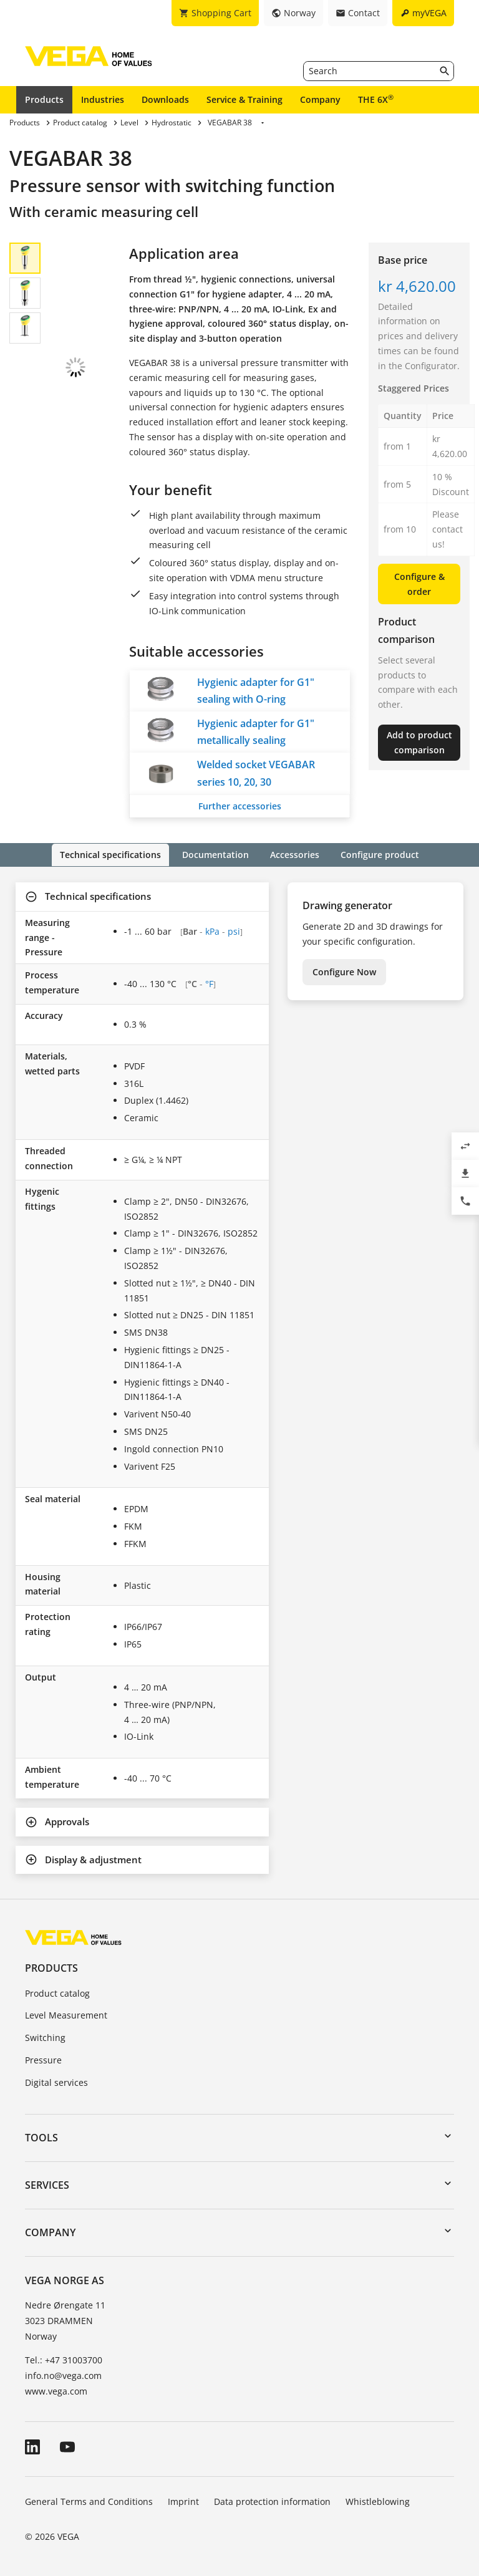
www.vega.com (56, 2390)
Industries (102, 99)
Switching (45, 2037)
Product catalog (57, 1993)
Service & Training (244, 99)
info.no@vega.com (63, 2375)
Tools (41, 2137)
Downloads (165, 99)
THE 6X (376, 99)
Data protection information (272, 2501)
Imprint (183, 2501)
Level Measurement (66, 2015)
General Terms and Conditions (89, 2501)
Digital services (56, 2082)
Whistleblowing (378, 2501)
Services (47, 2184)
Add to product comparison (419, 742)
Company (320, 99)
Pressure (43, 2059)
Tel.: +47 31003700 (63, 2359)
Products (44, 99)
